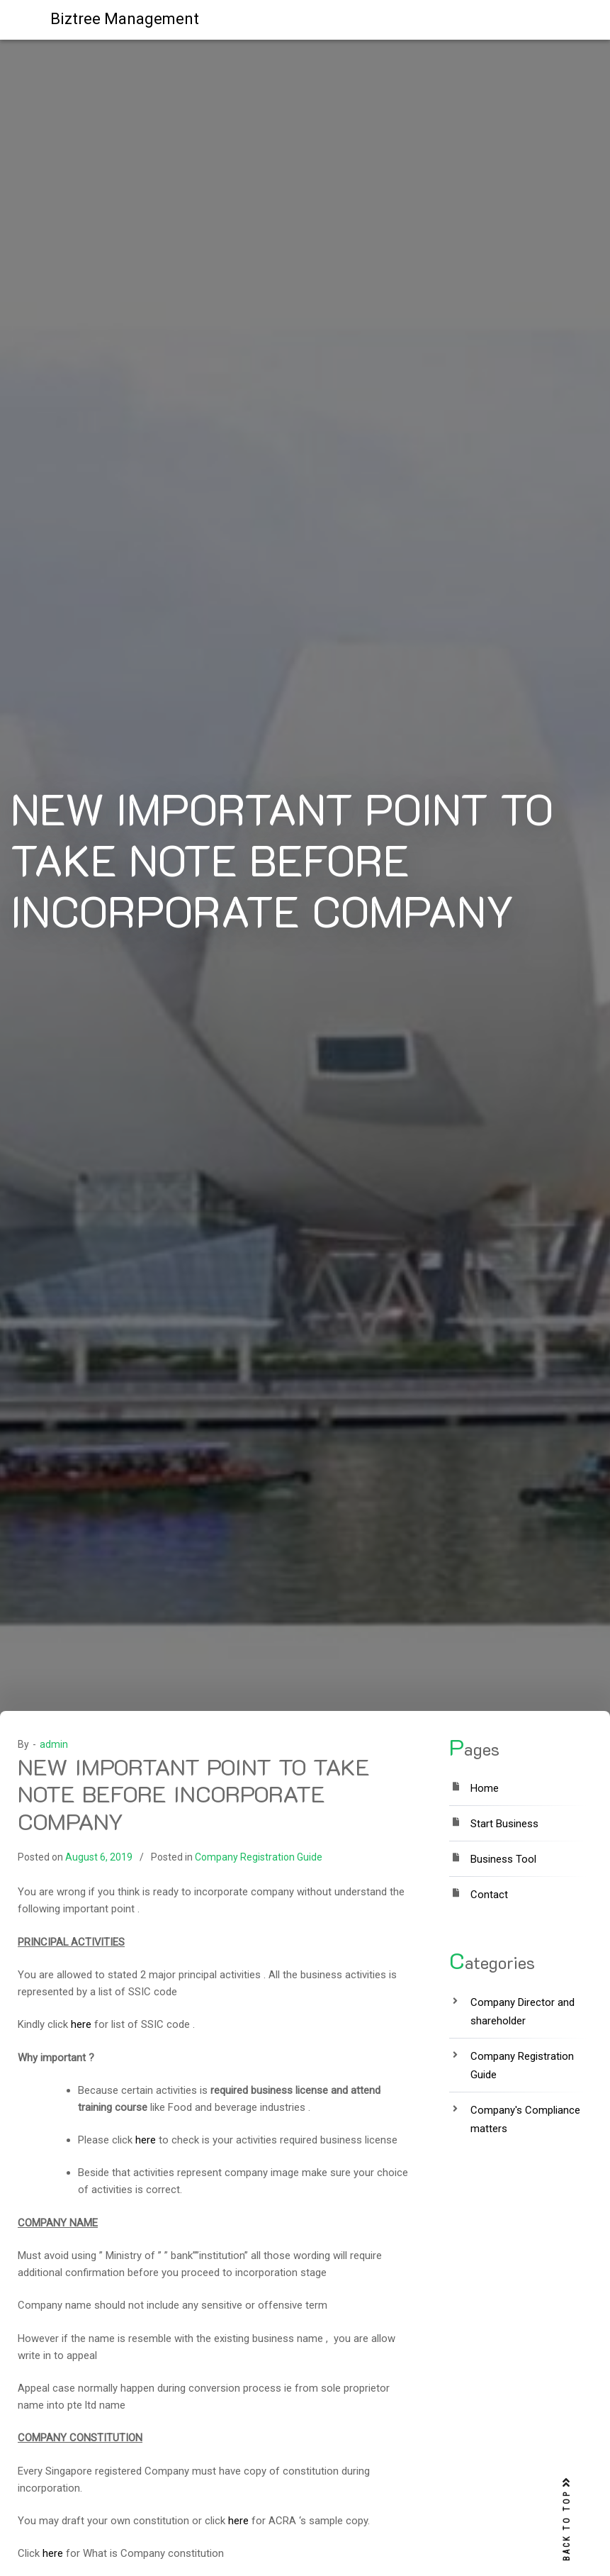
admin (54, 1744)
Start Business (504, 1823)
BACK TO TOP (567, 2519)
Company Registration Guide (258, 1857)
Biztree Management (124, 19)
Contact (489, 1894)
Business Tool (503, 1859)
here (81, 2024)
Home (484, 1788)
